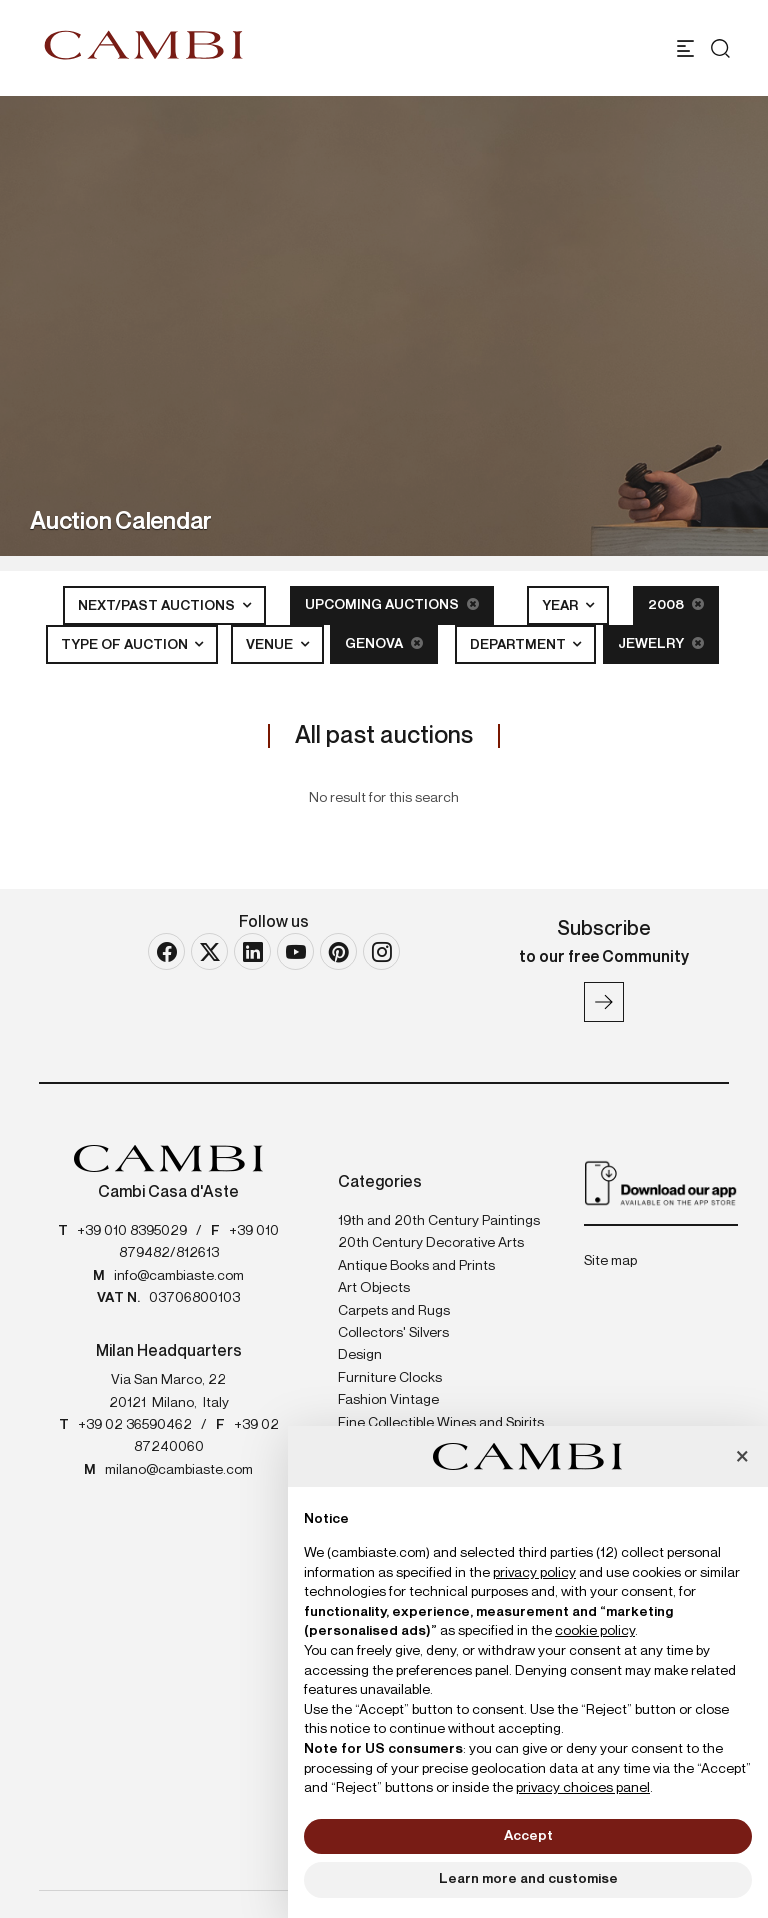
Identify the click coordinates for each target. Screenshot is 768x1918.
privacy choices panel (583, 1788)
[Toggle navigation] (685, 48)
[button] (742, 1458)
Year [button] (561, 606)
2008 (676, 604)
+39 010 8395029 (132, 1231)
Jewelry (661, 643)
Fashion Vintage (388, 1400)
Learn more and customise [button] (528, 1879)
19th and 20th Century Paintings (439, 1221)
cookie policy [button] (595, 1631)
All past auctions (384, 736)
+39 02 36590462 (135, 1425)
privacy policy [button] (534, 1573)
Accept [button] (528, 1836)
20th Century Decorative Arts (431, 1243)
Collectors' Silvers (393, 1333)
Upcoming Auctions (392, 604)
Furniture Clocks (390, 1378)
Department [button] (519, 645)
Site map (610, 1261)
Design (360, 1355)
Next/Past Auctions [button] (158, 606)
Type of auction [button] (126, 645)
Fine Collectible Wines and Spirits (441, 1423)
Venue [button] (271, 645)
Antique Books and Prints (416, 1266)
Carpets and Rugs (394, 1311)
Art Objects (374, 1288)
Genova (384, 643)
